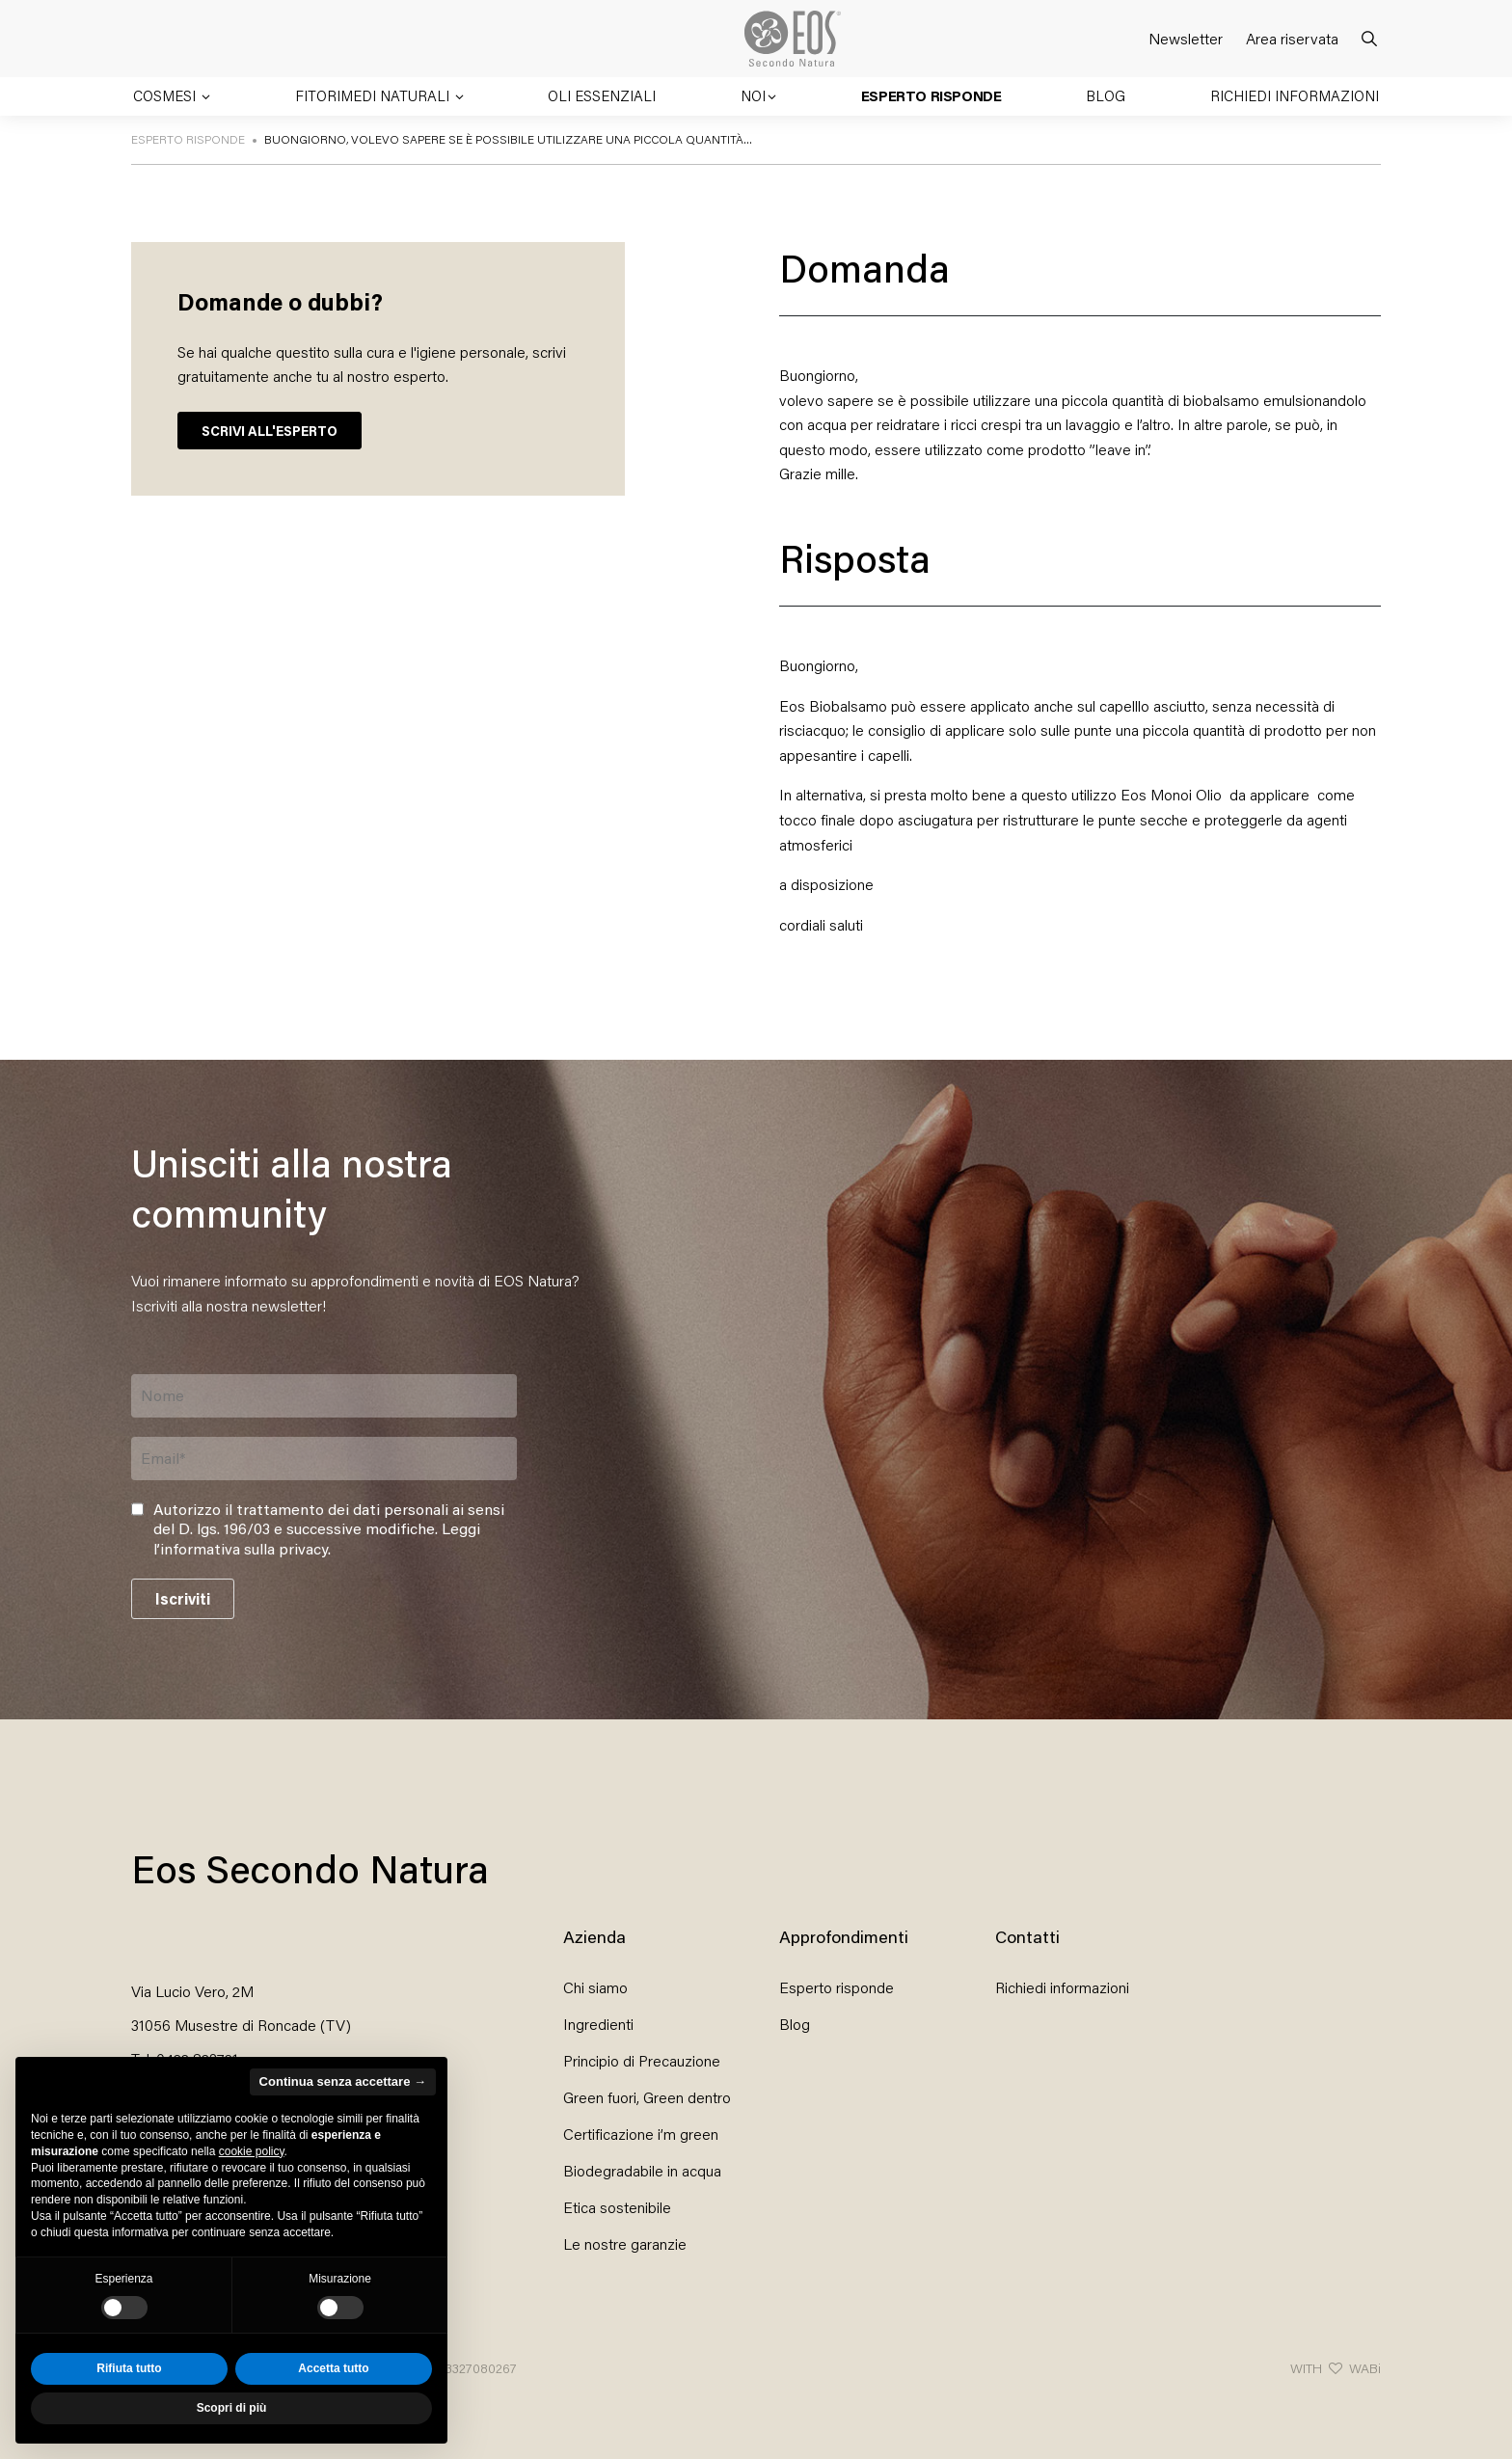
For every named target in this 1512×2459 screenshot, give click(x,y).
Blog (1105, 95)
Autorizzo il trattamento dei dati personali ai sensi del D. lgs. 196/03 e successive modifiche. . (328, 1529)
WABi (1365, 2368)
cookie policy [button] (251, 2151)
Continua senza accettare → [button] (342, 2081)
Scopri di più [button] (232, 2408)
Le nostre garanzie (625, 2243)
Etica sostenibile (617, 2207)
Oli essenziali (602, 95)
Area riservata (1292, 38)
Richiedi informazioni (1294, 95)
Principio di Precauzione (641, 2060)
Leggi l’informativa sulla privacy (316, 1538)
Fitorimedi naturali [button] (374, 95)
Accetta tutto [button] (333, 2368)
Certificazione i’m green (640, 2133)
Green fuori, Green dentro (647, 2097)
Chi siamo (595, 1987)
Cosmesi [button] (166, 95)
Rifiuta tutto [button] (128, 2368)
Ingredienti (598, 2023)
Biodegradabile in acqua (642, 2170)
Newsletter (1185, 38)
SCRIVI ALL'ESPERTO (270, 430)
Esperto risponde (931, 95)
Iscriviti (182, 1598)
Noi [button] (753, 95)
